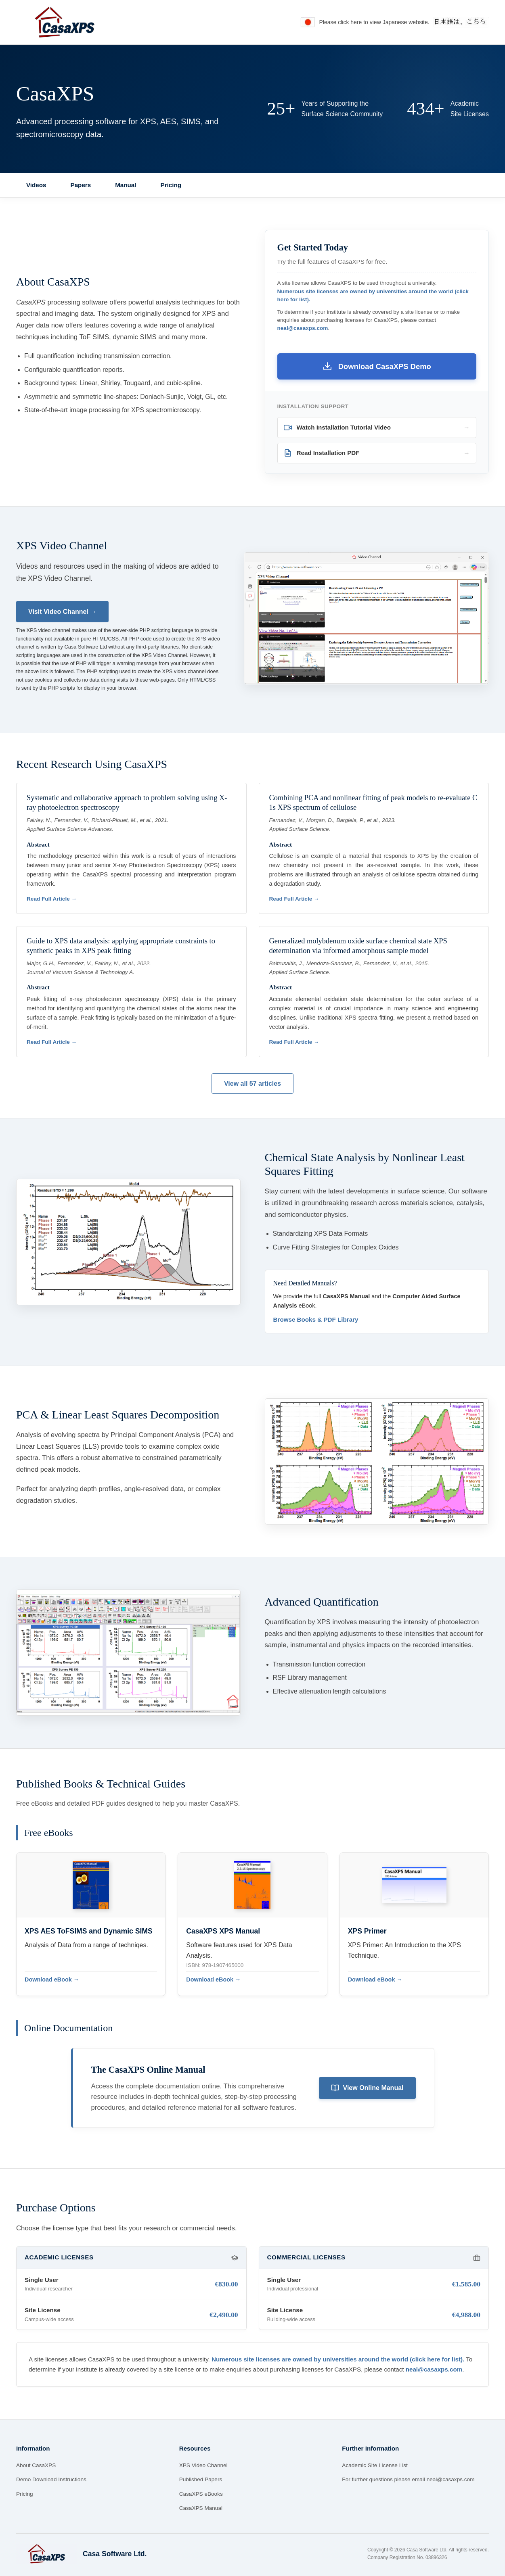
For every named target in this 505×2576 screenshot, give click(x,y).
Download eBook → (52, 1979)
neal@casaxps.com (302, 328)
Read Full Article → (52, 899)
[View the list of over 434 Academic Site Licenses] (448, 108)
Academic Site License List (374, 2465)
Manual (125, 184)
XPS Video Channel (203, 2465)
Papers (81, 184)
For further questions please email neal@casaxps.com (408, 2479)
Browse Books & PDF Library (315, 1319)
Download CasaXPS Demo (377, 366)
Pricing (171, 184)
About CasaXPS (36, 2465)
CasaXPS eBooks (201, 2494)
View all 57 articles (252, 1083)
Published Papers (200, 2479)
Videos (36, 184)
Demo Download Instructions (51, 2479)
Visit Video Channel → (62, 611)
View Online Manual (367, 2088)
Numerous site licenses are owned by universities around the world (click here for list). (338, 2359)
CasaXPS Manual (200, 2508)
